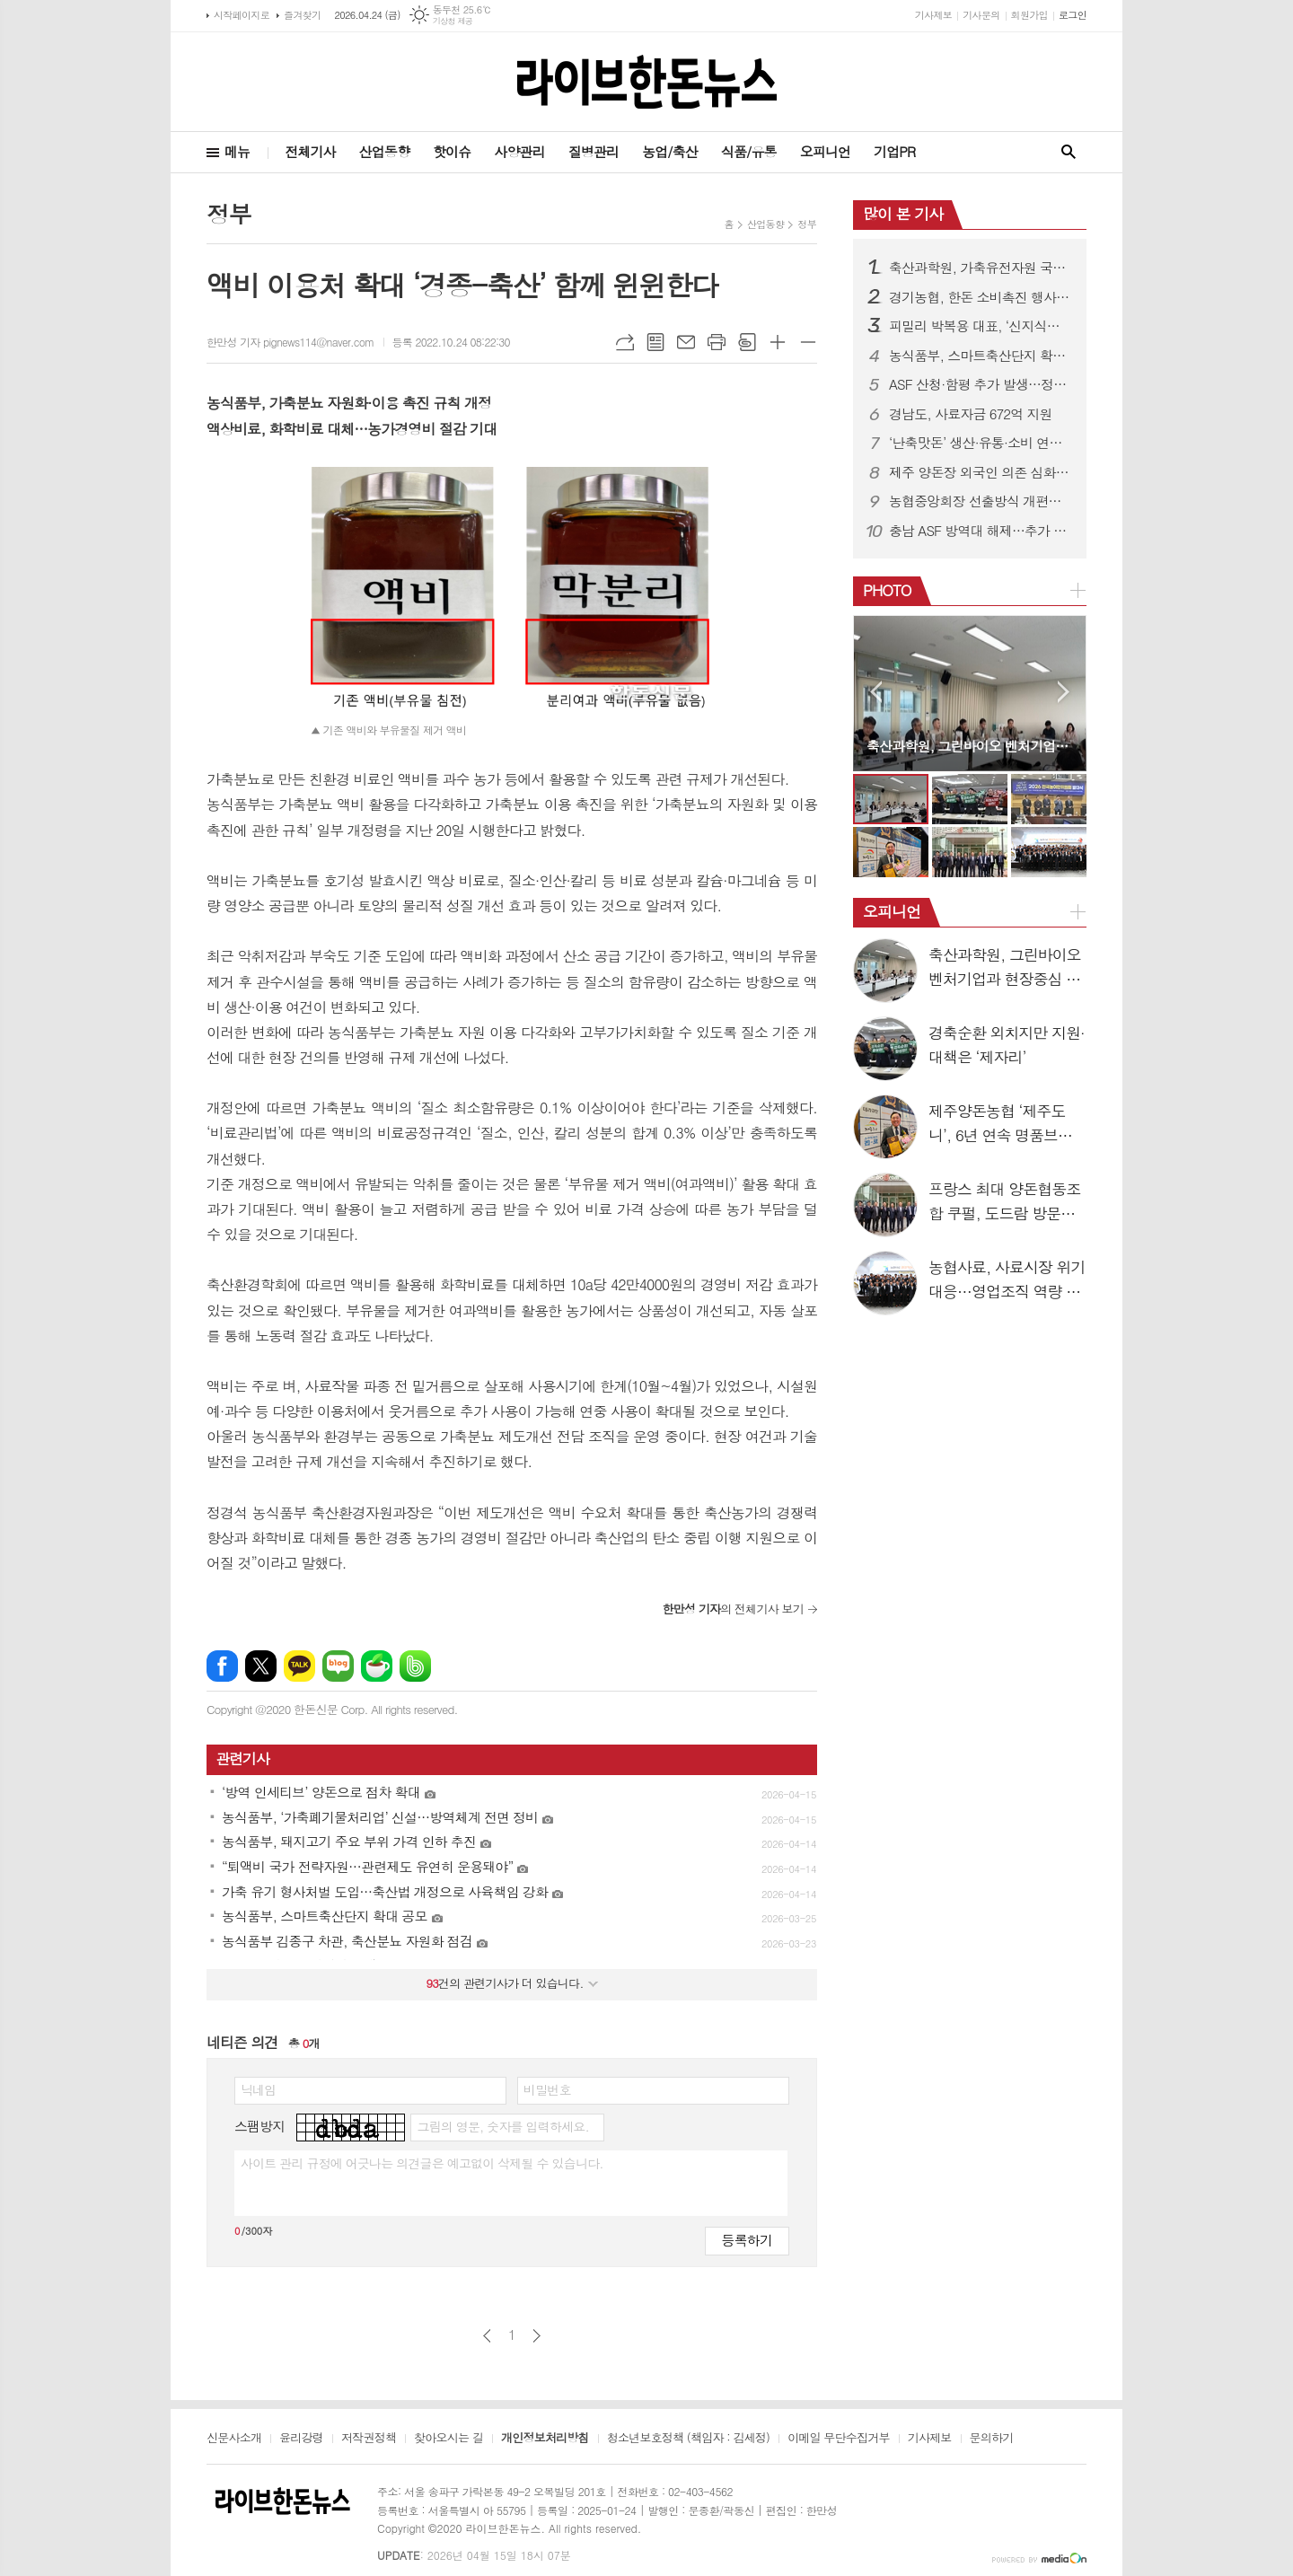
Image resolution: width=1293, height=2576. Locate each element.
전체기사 (310, 151)
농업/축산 (670, 151)
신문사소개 (234, 2438)
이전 (487, 2335)
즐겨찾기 (302, 15)
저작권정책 (368, 2438)
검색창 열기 (1068, 152)
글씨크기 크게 (778, 342)
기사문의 (981, 15)
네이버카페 (376, 1666)
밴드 (415, 1666)
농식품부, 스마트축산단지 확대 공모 (980, 356)
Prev (875, 692)
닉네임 (258, 2089)
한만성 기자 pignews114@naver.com (290, 341)
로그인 (1072, 15)
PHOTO (887, 590)
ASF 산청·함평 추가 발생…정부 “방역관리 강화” (980, 384)
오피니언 (825, 151)
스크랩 (747, 342)
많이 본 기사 (903, 213)
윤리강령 (301, 2438)
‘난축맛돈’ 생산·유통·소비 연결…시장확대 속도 (980, 443)
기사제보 (933, 15)
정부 (806, 224)
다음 (536, 2335)
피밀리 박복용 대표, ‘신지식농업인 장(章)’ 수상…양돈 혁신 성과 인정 (980, 326)
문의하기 (992, 2438)
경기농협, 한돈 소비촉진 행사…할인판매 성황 (980, 297)
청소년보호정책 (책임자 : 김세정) (688, 2438)
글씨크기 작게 (808, 342)
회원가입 (1029, 15)
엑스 (261, 1666)
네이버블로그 (338, 1666)
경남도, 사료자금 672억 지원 (970, 414)
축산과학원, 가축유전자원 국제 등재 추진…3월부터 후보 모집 (980, 268)
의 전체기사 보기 (733, 1608)
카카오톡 (299, 1666)
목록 (655, 342)
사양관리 (519, 151)
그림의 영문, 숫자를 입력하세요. (502, 2126)
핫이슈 (452, 151)
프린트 (717, 342)
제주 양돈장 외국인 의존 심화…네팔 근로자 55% (980, 472)
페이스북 (222, 1666)
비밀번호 (547, 2089)
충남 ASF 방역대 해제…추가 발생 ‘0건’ (980, 531)
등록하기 (747, 2239)
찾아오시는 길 (448, 2438)
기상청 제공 (453, 21)
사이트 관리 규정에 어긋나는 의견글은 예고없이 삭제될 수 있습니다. (422, 2163)
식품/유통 (749, 151)
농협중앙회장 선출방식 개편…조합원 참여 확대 (980, 501)
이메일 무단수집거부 (838, 2438)
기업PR (894, 151)
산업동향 (384, 151)
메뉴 (237, 151)
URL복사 (625, 342)
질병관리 (593, 151)
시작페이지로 (241, 15)
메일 (686, 342)
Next (1063, 692)
